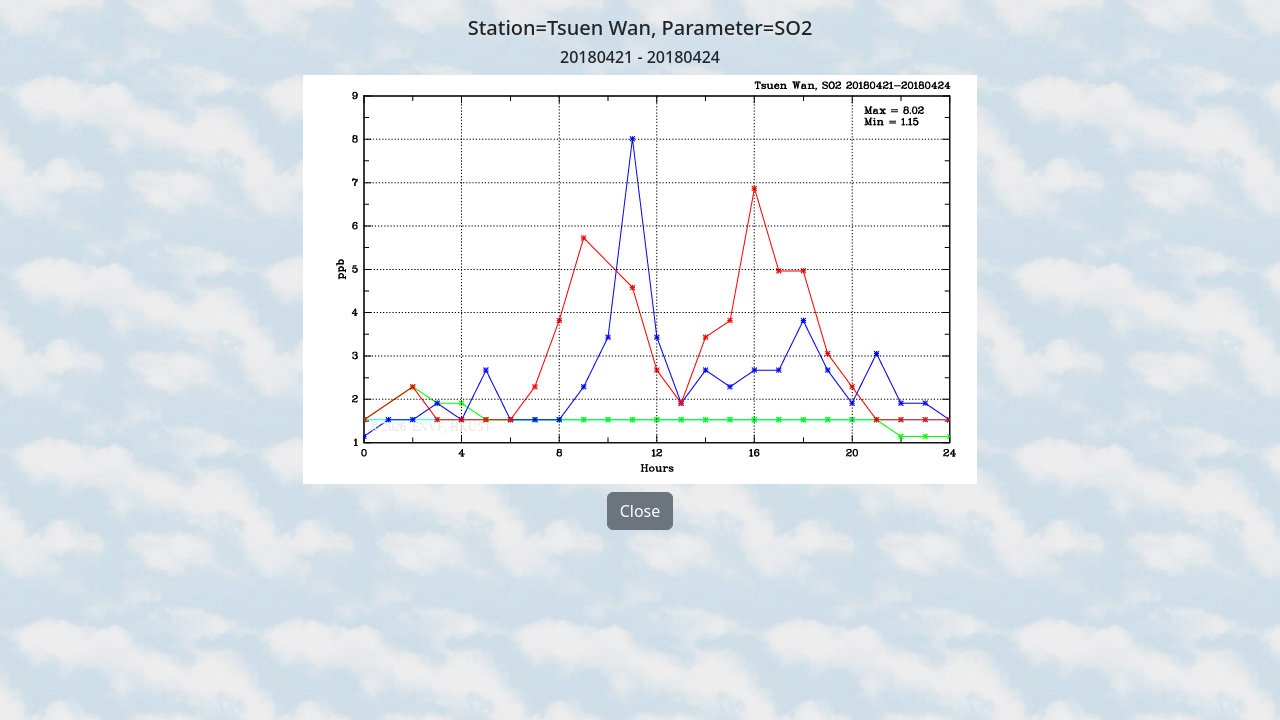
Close (640, 511)
